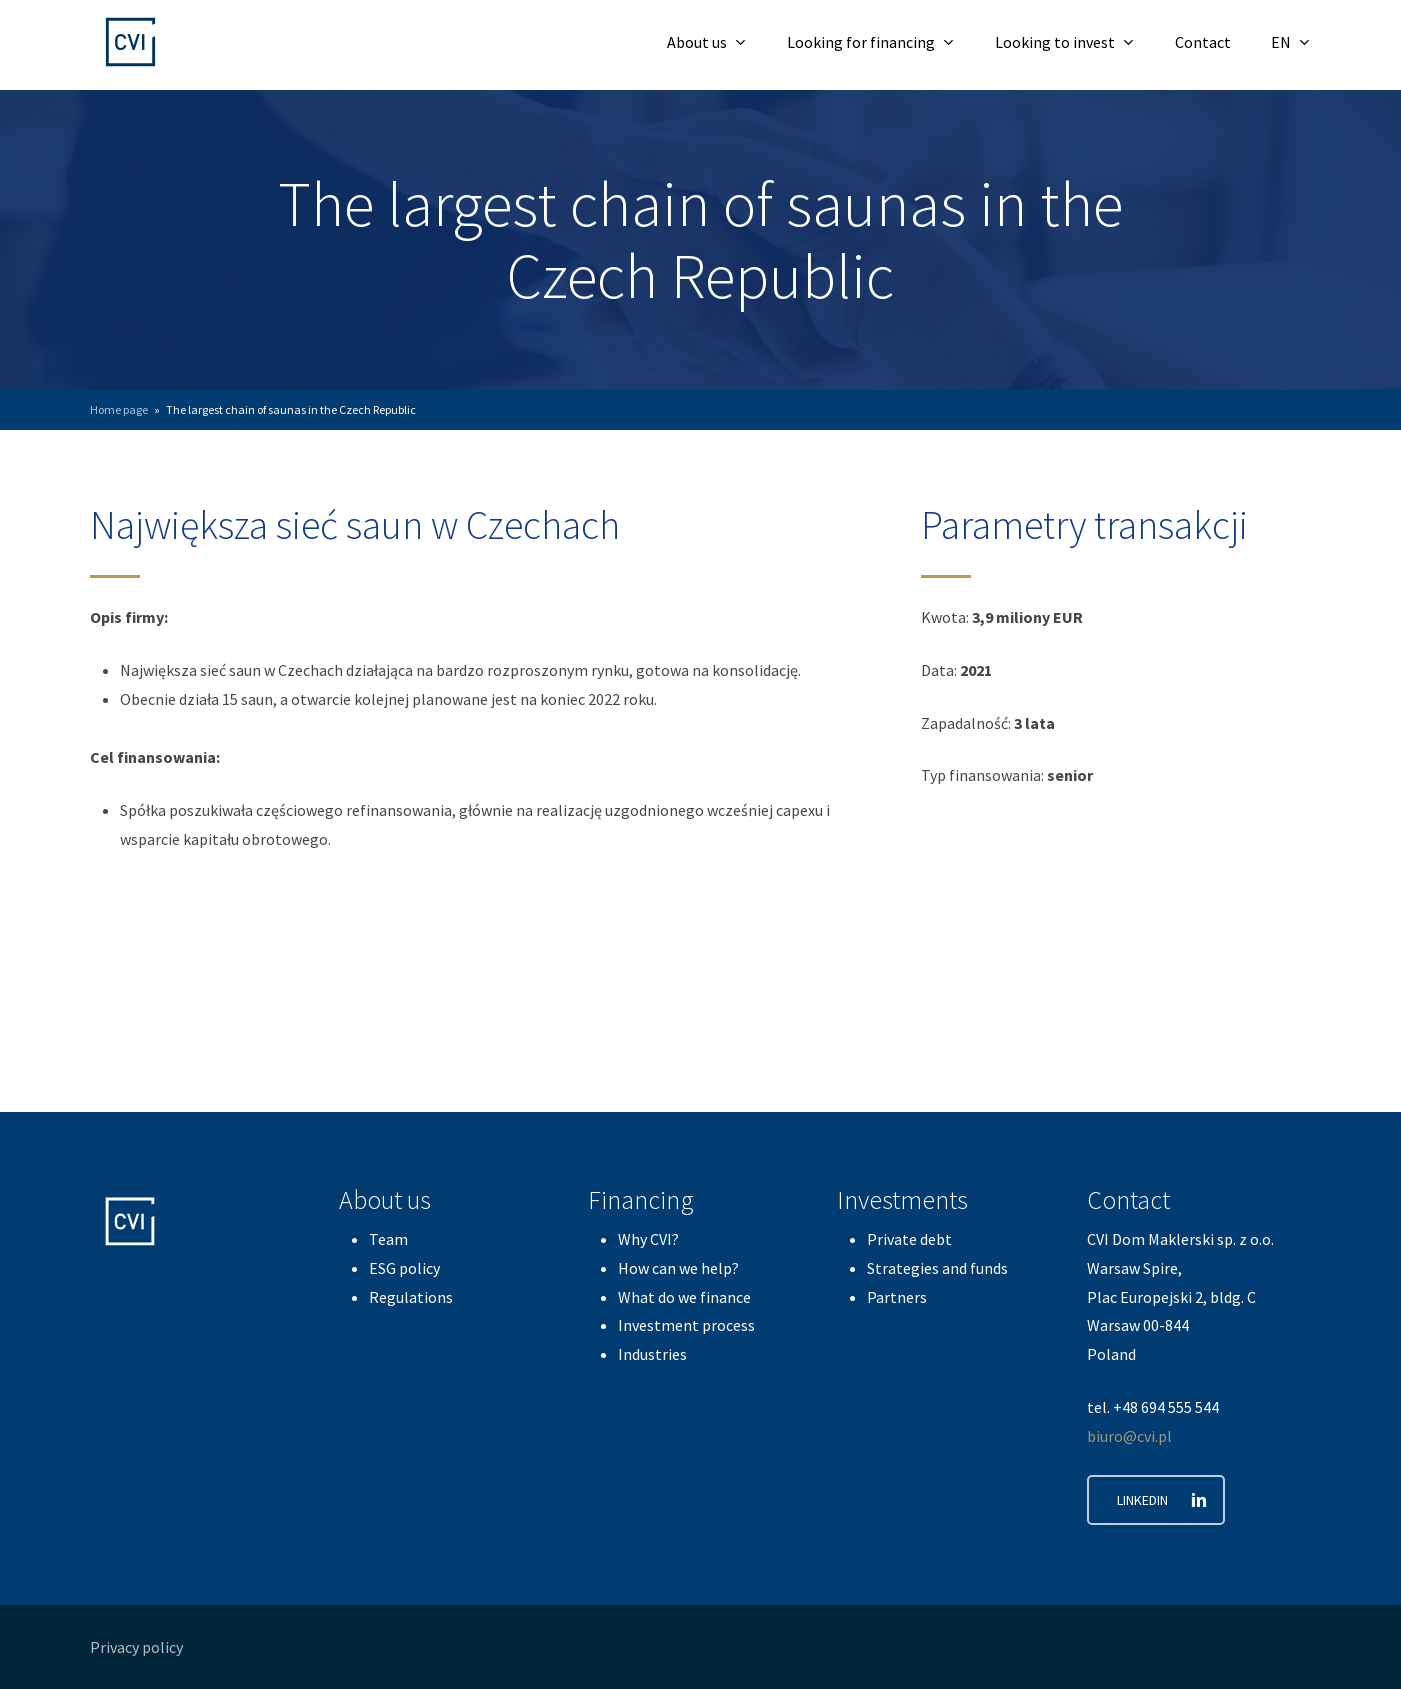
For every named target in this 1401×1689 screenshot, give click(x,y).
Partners (897, 1297)
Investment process (686, 1325)
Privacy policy (136, 1647)
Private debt (909, 1239)
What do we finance (684, 1297)
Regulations (411, 1297)
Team (388, 1239)
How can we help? (678, 1268)
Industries (652, 1354)
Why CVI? (648, 1239)
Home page (119, 409)
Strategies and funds (937, 1268)
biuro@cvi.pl (1129, 1436)
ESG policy (404, 1268)
